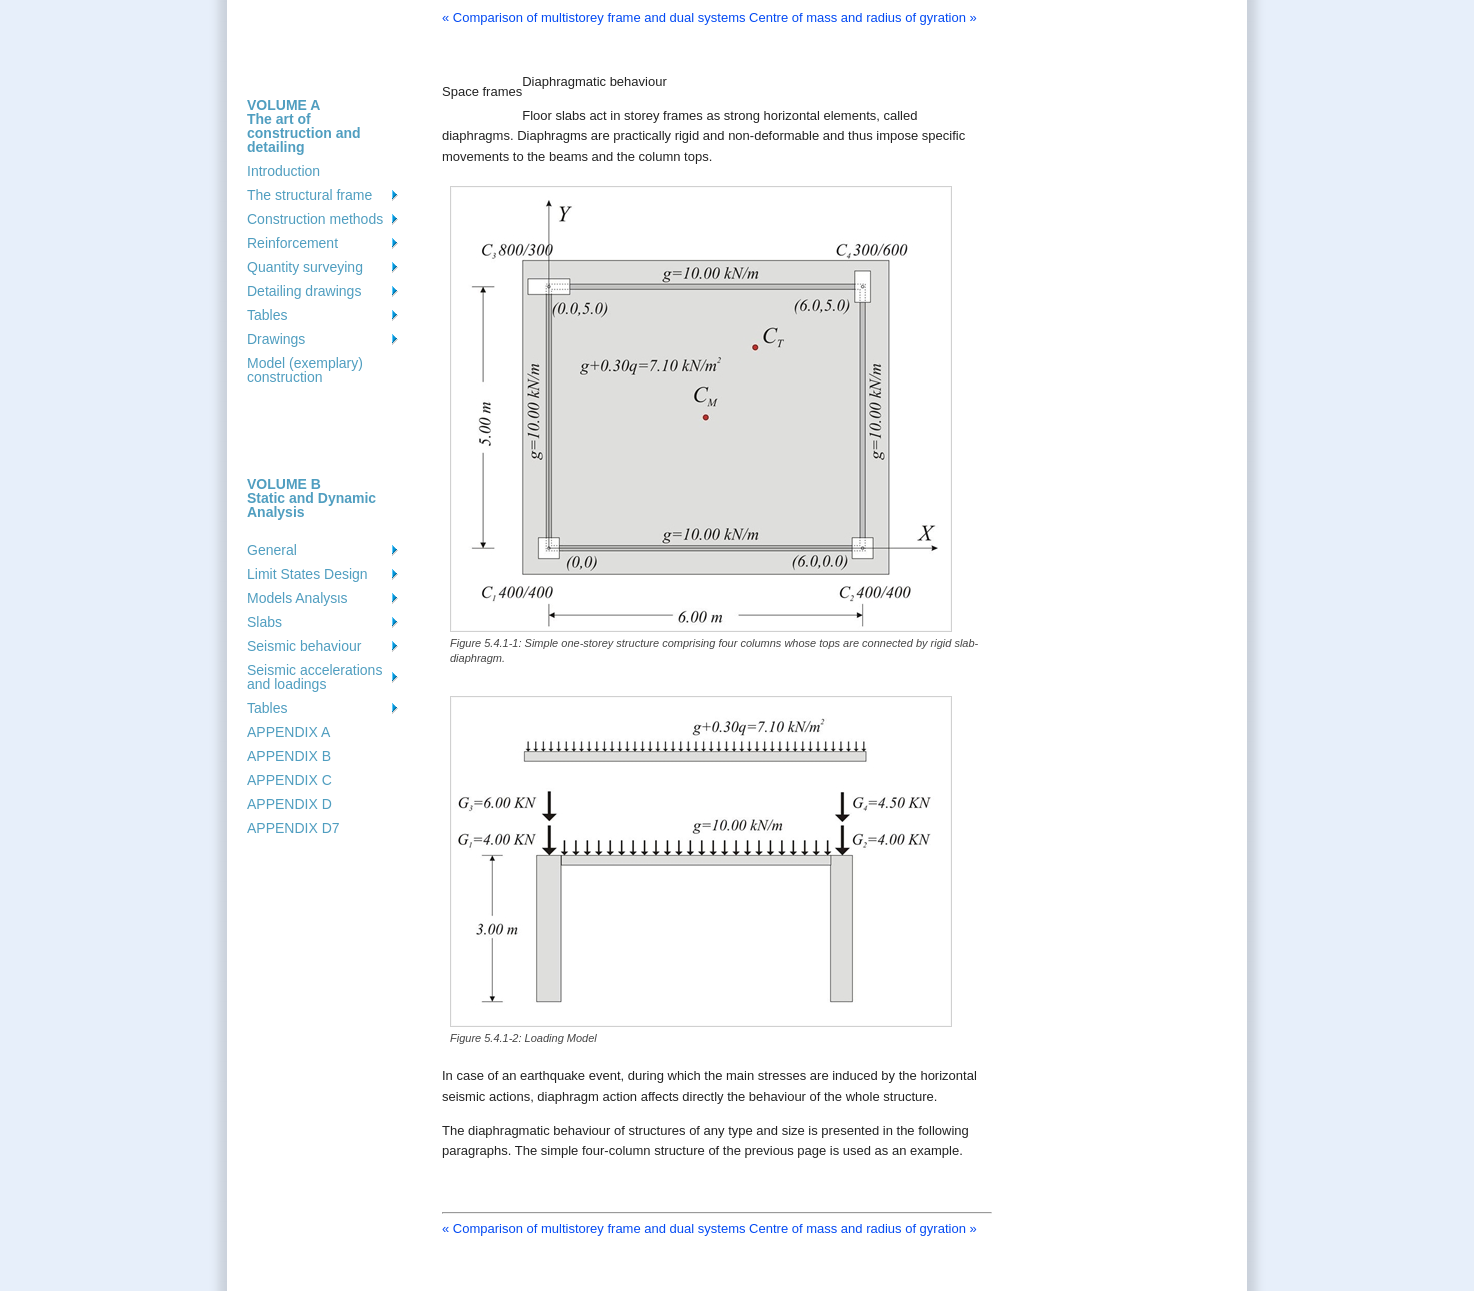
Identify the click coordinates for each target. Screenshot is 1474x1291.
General (272, 550)
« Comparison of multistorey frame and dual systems (593, 17)
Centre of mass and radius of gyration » (863, 17)
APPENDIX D (289, 804)
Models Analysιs (297, 598)
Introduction (283, 171)
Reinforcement (292, 243)
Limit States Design (307, 574)
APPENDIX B (289, 756)
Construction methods (315, 219)
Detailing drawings (304, 291)
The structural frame (309, 195)
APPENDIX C (289, 780)
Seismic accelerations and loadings (314, 677)
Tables (267, 315)
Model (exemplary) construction (305, 370)
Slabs (264, 622)
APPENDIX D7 (293, 828)
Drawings (276, 339)
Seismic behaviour (304, 646)
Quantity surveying (305, 267)
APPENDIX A (288, 732)
